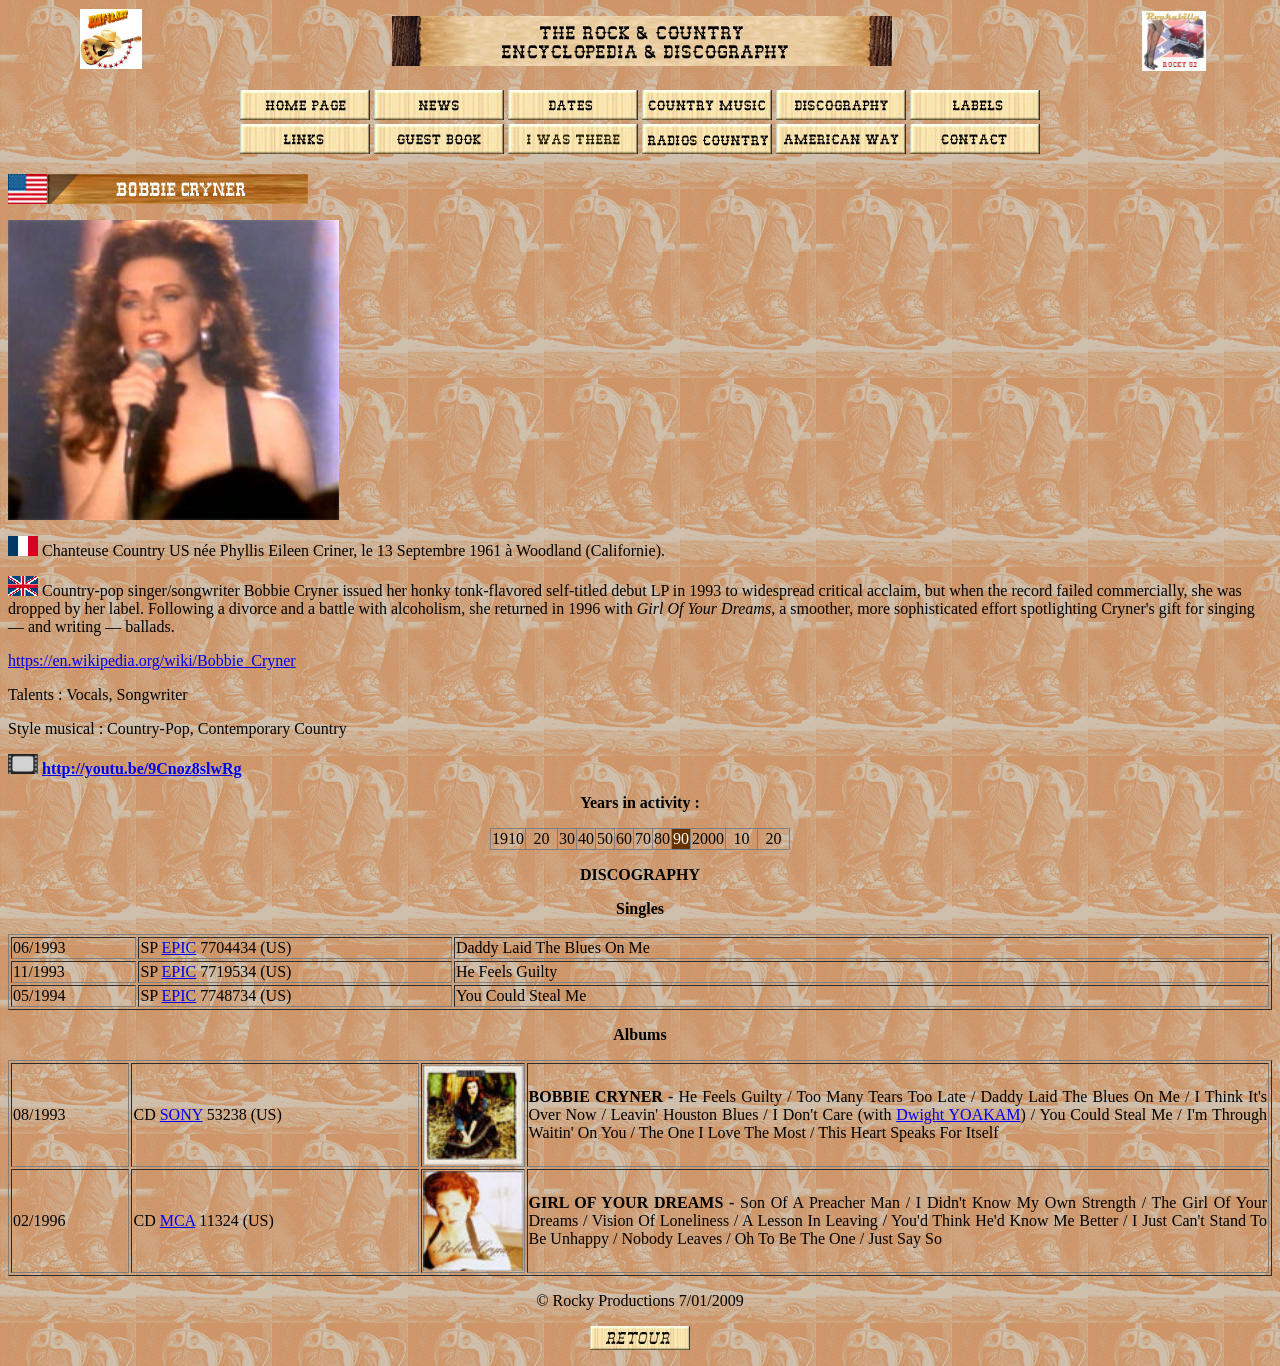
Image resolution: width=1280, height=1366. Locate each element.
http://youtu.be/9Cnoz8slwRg (142, 768)
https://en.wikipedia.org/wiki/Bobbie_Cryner (152, 660)
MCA (178, 1220)
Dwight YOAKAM (958, 1114)
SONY (181, 1114)
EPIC (179, 947)
